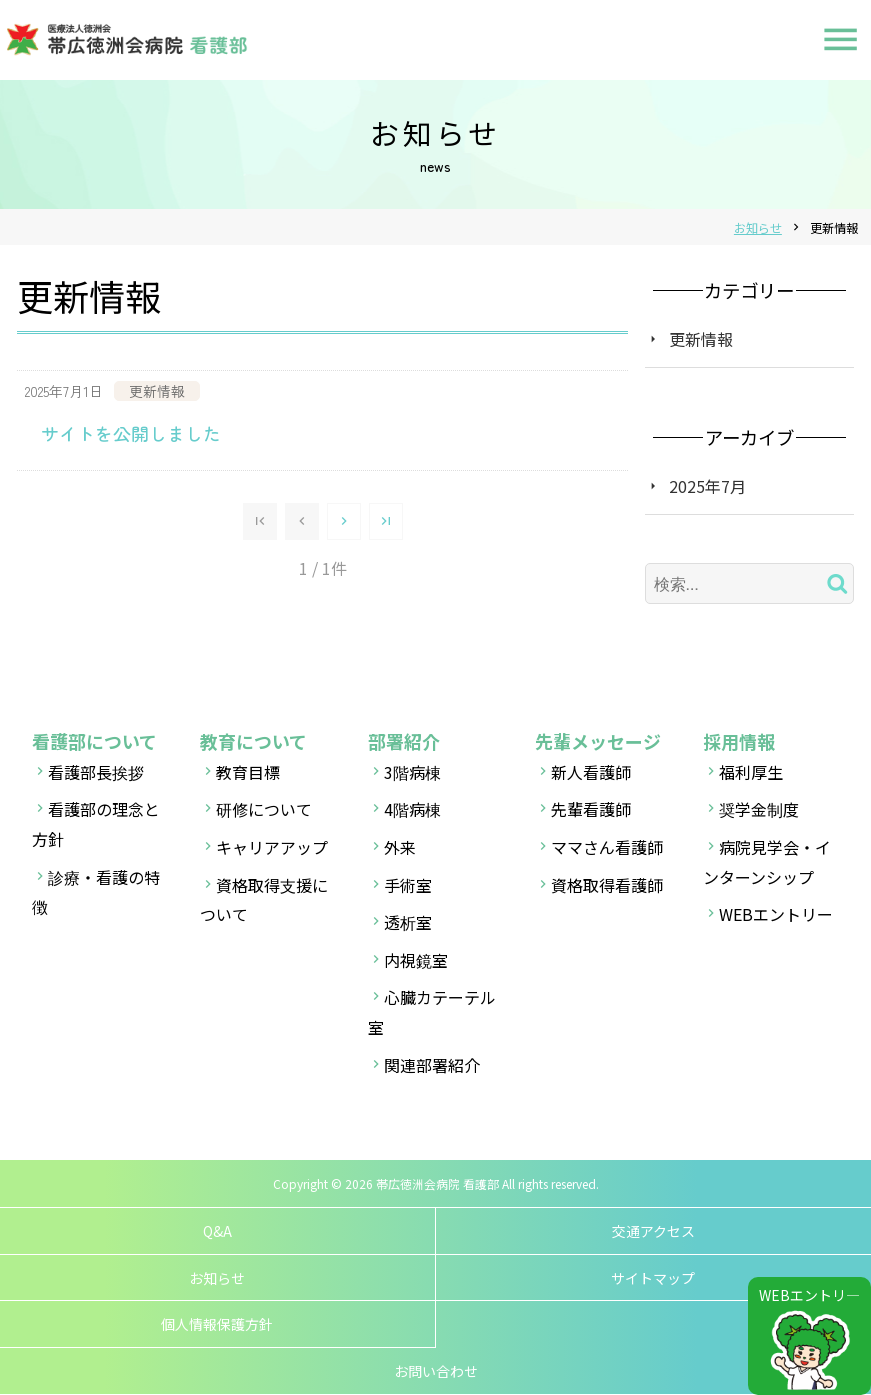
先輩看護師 (591, 809)
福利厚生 (751, 772)
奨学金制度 (759, 809)
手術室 (408, 885)
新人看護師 (591, 772)
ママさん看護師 (607, 847)
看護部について (94, 741)
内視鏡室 (416, 960)
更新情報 (701, 339)
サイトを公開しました (131, 433)
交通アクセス (653, 1231)
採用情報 (739, 741)
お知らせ (217, 1278)
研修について (264, 809)
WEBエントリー (776, 914)
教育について (253, 741)
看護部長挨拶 (96, 772)
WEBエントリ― (809, 1295)
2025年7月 (707, 486)
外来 (400, 847)
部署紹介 (404, 741)
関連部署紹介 (432, 1065)
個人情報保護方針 (217, 1324)
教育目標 (248, 772)
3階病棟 (412, 772)
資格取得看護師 (607, 885)
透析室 (408, 922)
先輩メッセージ (598, 741)
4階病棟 (412, 809)
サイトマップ (653, 1278)
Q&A (217, 1231)
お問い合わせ (436, 1371)
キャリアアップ (272, 847)
